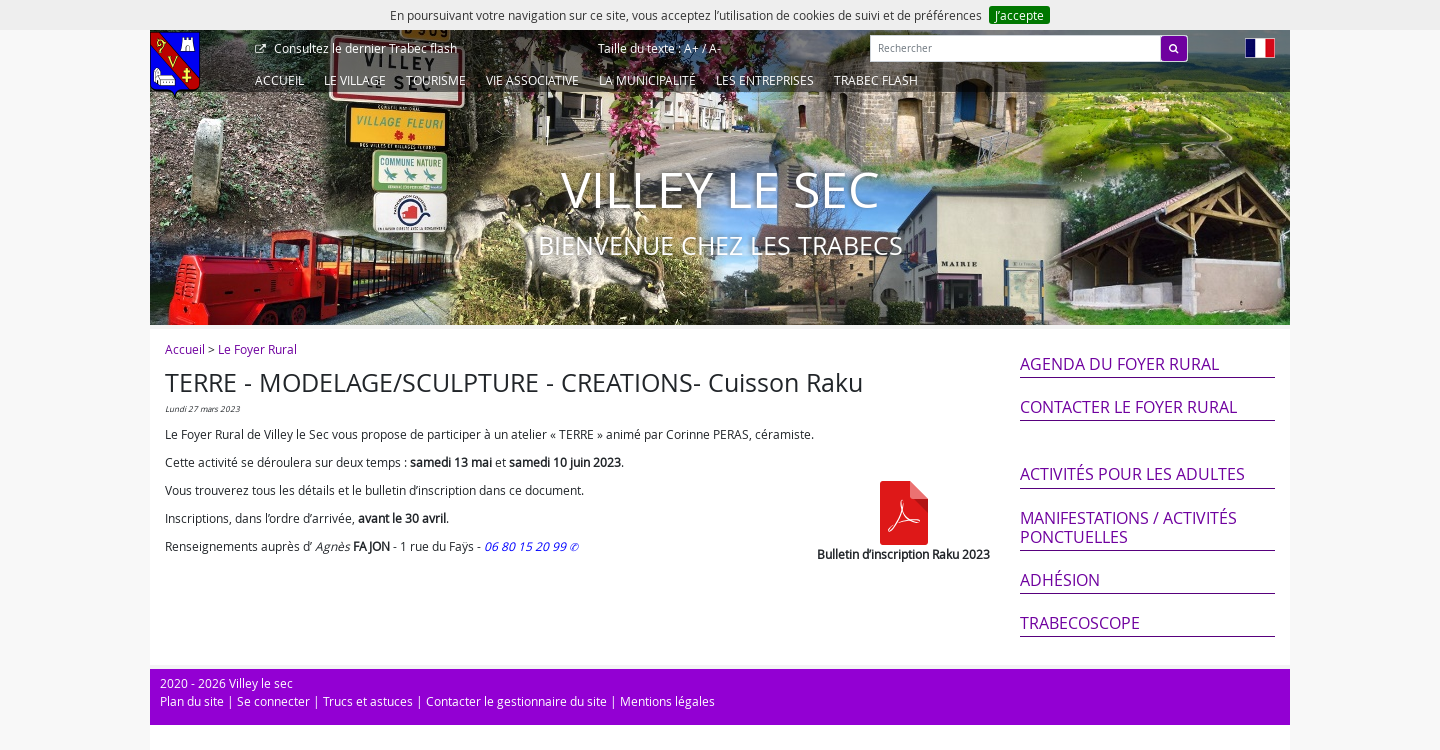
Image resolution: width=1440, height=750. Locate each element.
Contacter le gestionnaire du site (516, 701)
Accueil (279, 80)
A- (715, 48)
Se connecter (273, 701)
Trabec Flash (876, 80)
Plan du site (192, 701)
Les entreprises (765, 80)
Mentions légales (667, 701)
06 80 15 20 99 (526, 546)
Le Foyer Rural (257, 349)
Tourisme (436, 80)
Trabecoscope (1080, 623)
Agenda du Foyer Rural (1119, 364)
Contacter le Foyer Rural (1128, 407)
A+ (691, 48)
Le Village (355, 80)
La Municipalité (647, 80)
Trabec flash (364, 48)
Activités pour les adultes (1132, 474)
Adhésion (1060, 580)
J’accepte (1019, 15)
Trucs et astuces (368, 701)
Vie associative (532, 80)
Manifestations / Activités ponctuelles (1128, 527)
